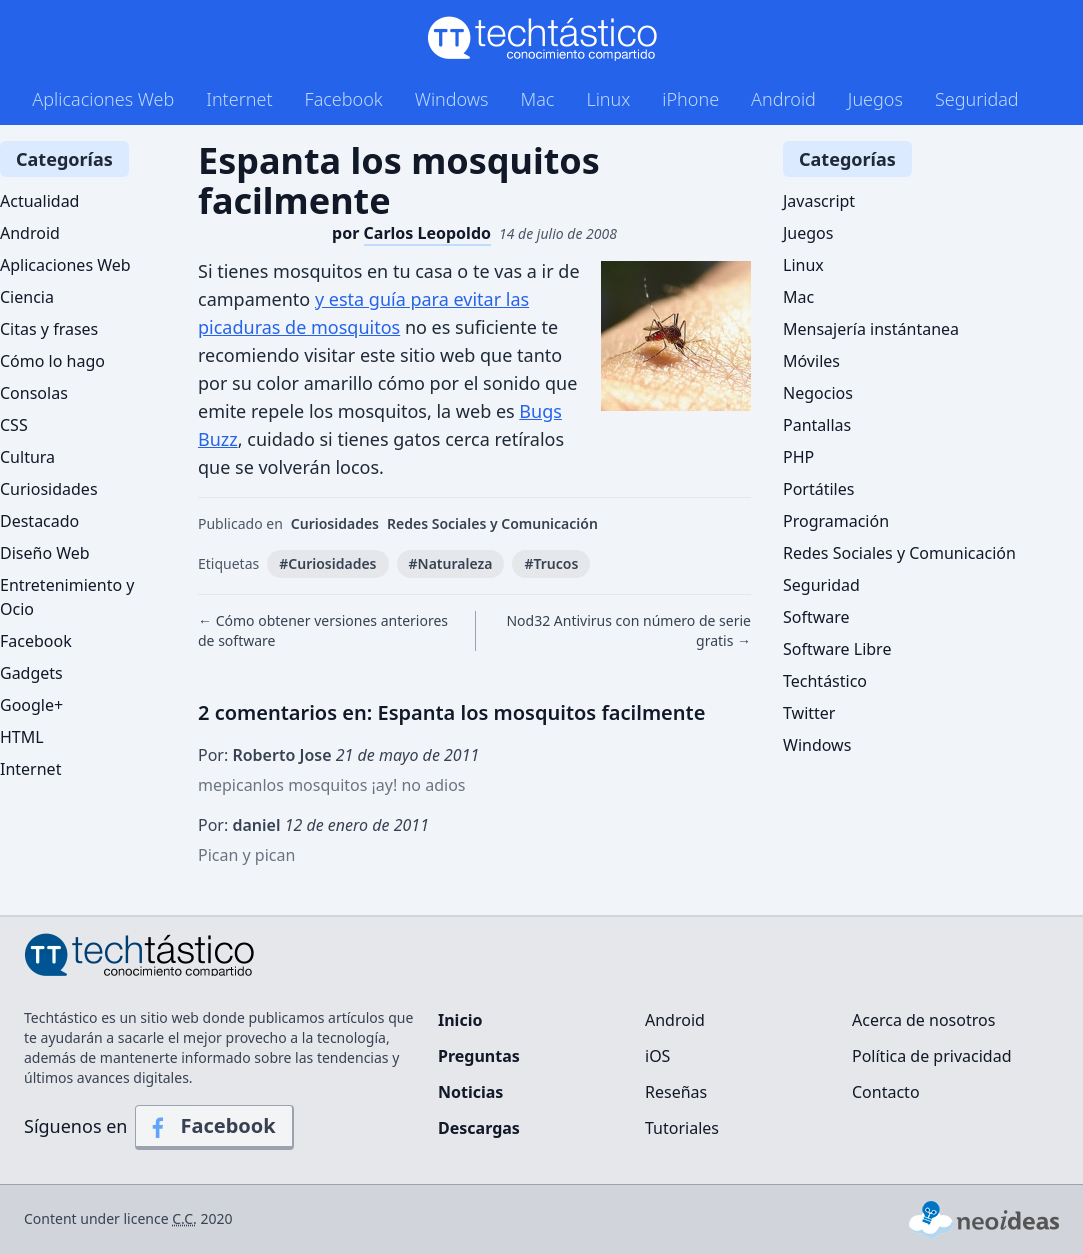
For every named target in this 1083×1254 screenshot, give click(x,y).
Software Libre (837, 649)
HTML (22, 737)
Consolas (34, 393)
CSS (14, 425)
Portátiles (818, 489)
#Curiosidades (327, 563)
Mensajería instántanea (871, 329)
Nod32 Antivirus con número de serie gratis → (628, 630)
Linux (608, 99)
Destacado (39, 521)
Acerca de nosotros (923, 1020)
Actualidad (39, 201)
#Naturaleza (451, 563)
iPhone (690, 99)
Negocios (818, 393)
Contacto (886, 1092)
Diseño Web (45, 553)
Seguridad (977, 99)
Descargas (479, 1128)
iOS (657, 1056)
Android (783, 99)
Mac (537, 99)
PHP (798, 457)
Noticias (470, 1092)
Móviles (811, 361)
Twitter (809, 713)
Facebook (344, 99)
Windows (452, 99)
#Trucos (551, 563)
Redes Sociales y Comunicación (492, 523)
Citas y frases (49, 329)
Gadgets (31, 673)
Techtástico (825, 681)
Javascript (819, 201)
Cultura (27, 457)
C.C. (184, 1218)
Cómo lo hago (52, 361)
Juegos (875, 99)
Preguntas (479, 1056)
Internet (239, 99)
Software (816, 617)
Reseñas (676, 1092)
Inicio (460, 1020)
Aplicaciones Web (103, 99)
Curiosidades (335, 523)
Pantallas (817, 425)
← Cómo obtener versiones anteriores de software (323, 630)
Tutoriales (682, 1128)
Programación (836, 521)
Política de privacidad (932, 1056)
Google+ (31, 705)
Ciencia (27, 297)
